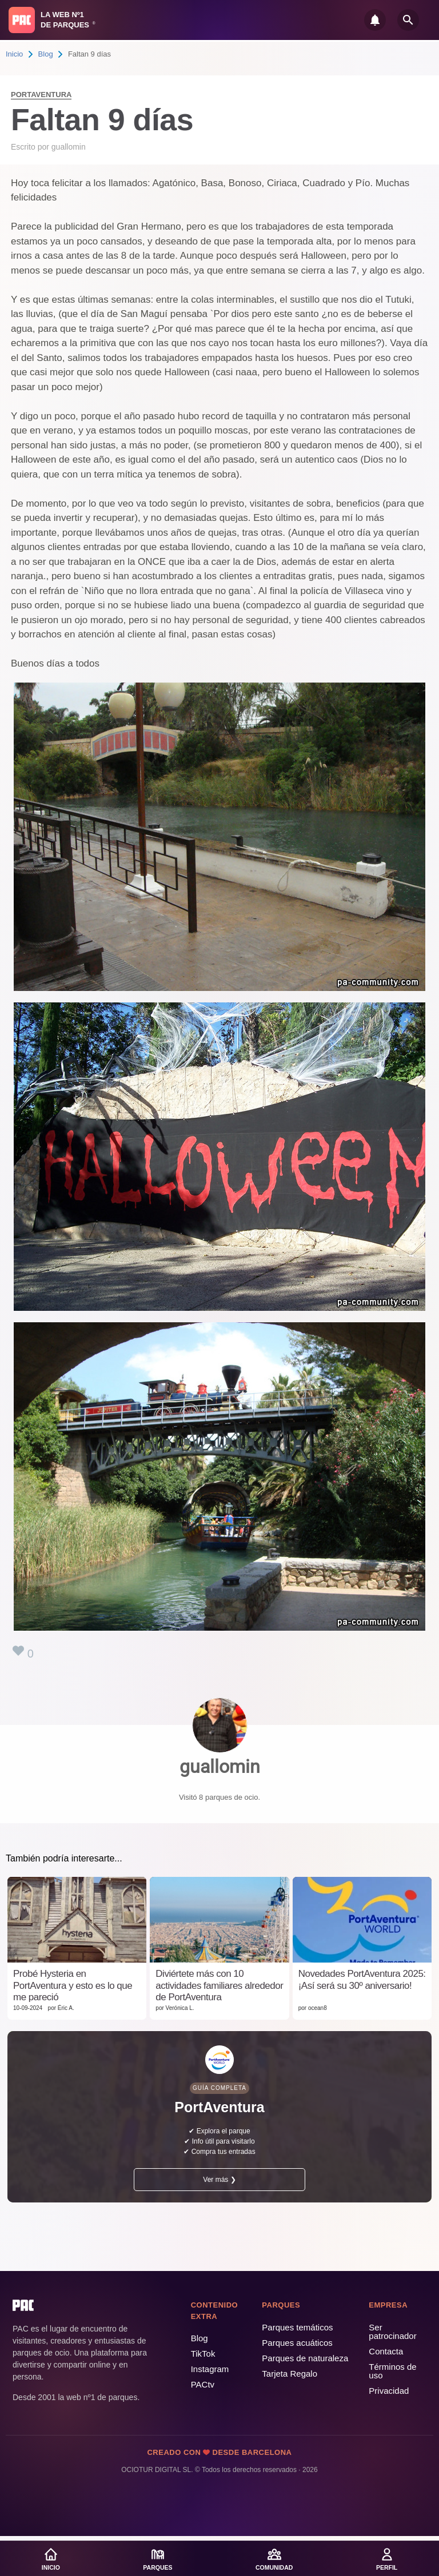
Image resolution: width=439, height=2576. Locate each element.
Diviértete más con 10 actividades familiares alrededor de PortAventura (219, 1985)
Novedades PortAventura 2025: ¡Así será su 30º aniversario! (362, 1979)
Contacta (386, 2351)
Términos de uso (392, 2371)
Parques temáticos (297, 2327)
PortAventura (41, 94)
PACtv (202, 2384)
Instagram (210, 2369)
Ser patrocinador (392, 2331)
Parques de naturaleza (305, 2358)
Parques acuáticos (297, 2343)
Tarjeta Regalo (289, 2373)
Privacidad (389, 2391)
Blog (45, 54)
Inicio (14, 54)
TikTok (203, 2353)
